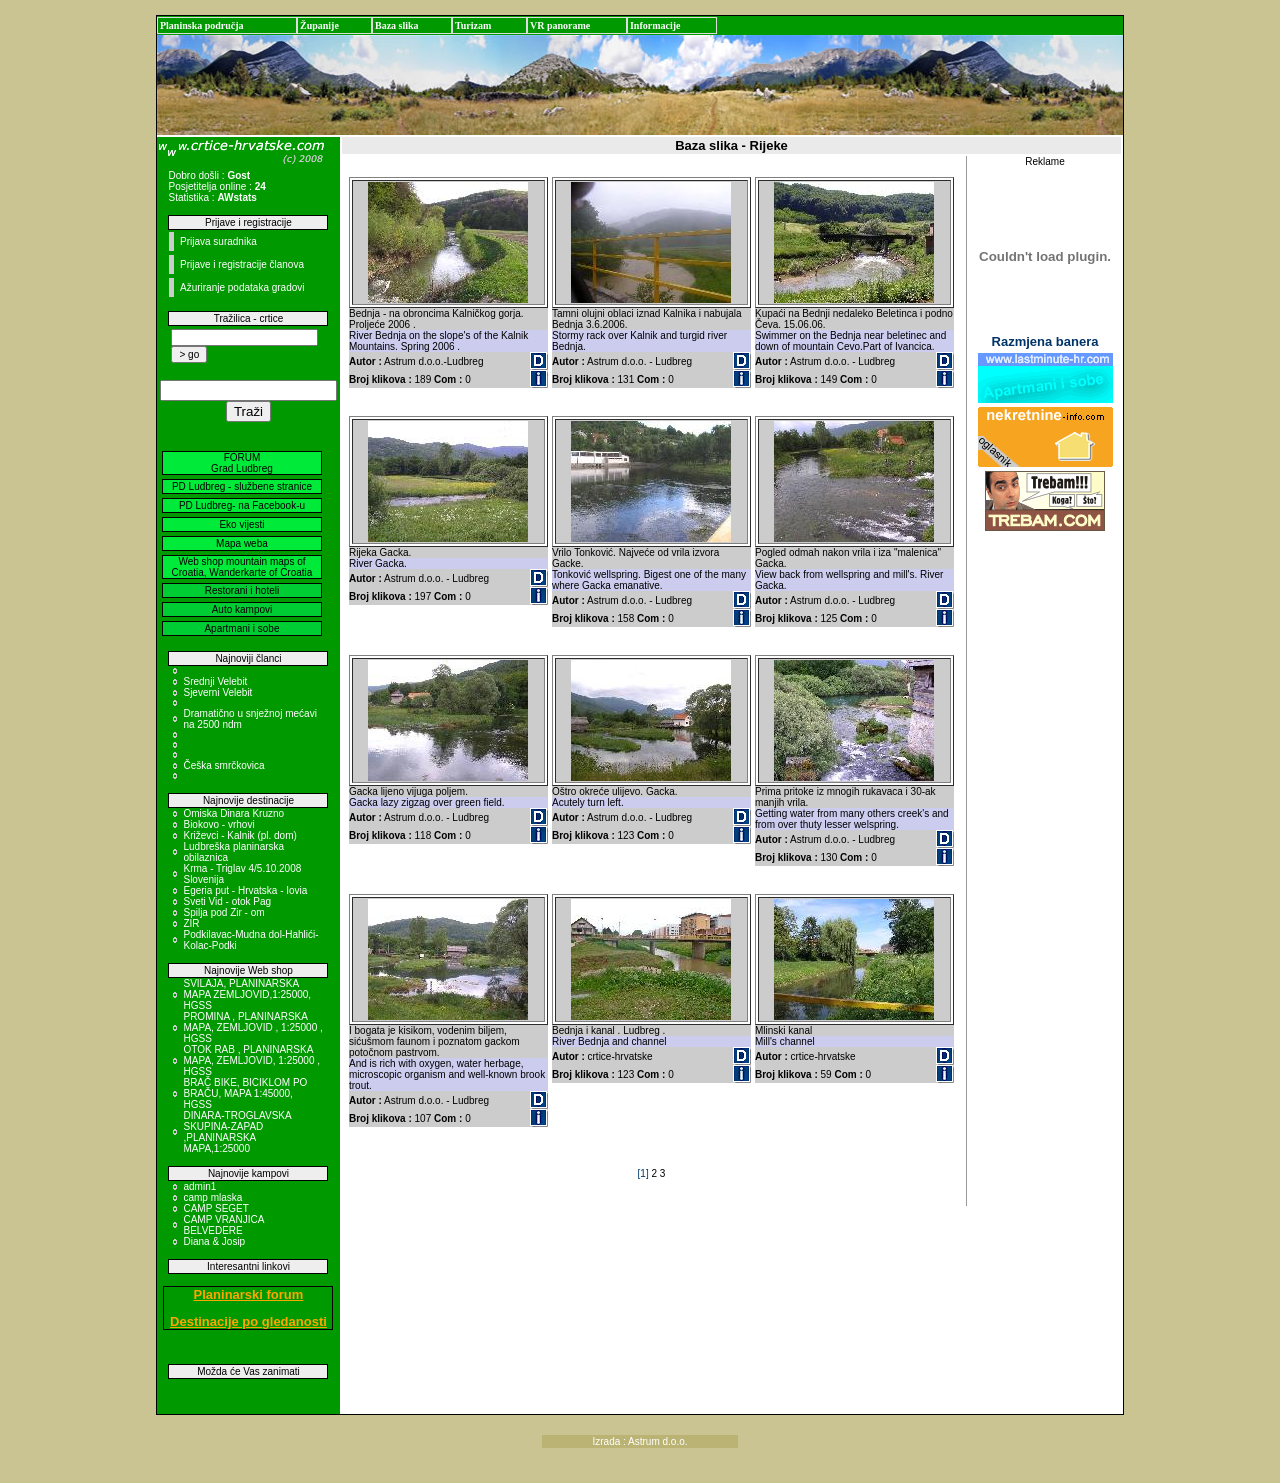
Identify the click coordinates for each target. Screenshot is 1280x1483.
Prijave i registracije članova (242, 264)
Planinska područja (202, 25)
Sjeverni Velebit (217, 692)
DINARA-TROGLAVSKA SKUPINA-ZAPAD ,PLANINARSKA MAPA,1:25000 (237, 1132)
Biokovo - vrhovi (218, 824)
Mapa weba (242, 543)
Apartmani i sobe (241, 628)
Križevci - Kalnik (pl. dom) (239, 835)
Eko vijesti (241, 524)
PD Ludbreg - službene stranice (242, 486)
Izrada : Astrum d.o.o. (639, 1441)
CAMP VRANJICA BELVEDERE (223, 1225)
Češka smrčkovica (223, 765)
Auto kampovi (242, 609)
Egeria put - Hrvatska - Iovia (245, 890)
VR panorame (560, 25)
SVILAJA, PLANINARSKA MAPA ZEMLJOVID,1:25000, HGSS (247, 994)
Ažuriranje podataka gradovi (242, 287)
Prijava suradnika (218, 241)
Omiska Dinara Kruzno (233, 813)
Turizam (473, 25)
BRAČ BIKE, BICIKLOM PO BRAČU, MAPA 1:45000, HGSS (245, 1093)
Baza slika (397, 25)
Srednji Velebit (215, 681)
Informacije (655, 25)
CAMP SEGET (215, 1208)
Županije (319, 25)
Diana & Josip (214, 1241)
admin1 (199, 1186)
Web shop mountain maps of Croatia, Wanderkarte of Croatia (242, 567)
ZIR (191, 923)
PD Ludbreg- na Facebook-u (242, 505)
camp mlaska (212, 1197)
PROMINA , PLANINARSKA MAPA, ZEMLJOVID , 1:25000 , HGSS (252, 1027)
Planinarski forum (249, 1294)
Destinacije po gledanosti (248, 1321)
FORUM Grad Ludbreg (242, 463)
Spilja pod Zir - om (223, 912)
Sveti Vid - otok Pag (227, 901)
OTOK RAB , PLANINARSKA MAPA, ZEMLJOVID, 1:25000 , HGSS (251, 1060)
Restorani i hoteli (242, 590)
